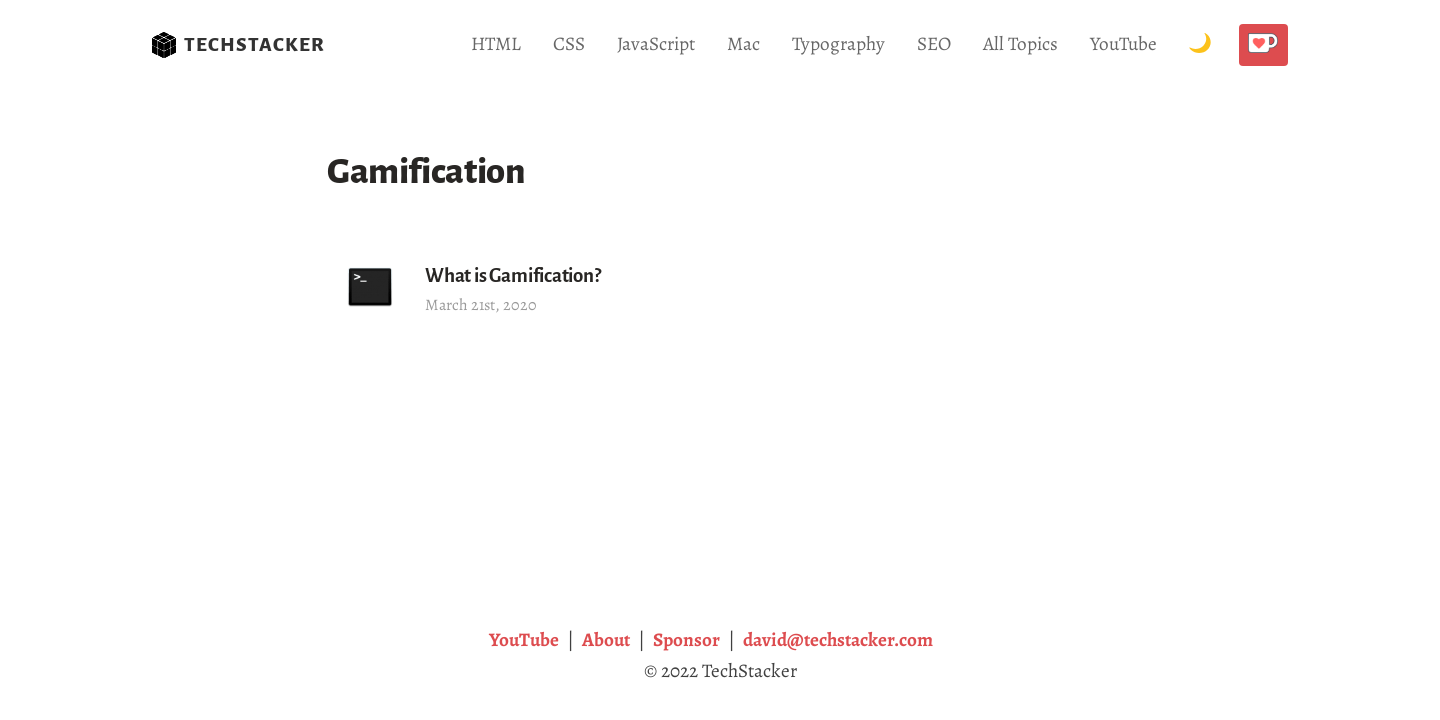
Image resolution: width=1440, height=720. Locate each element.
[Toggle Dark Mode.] (1200, 44)
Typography (838, 43)
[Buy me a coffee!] (1263, 45)
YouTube (1123, 43)
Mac (743, 43)
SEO (934, 43)
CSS (569, 43)
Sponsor (686, 639)
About (606, 639)
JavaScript (656, 43)
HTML (496, 43)
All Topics (1020, 43)
